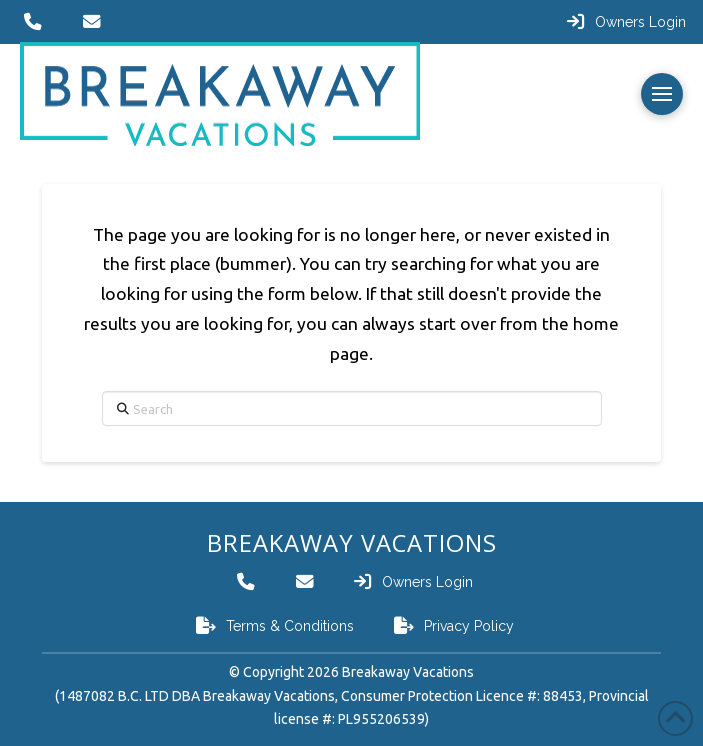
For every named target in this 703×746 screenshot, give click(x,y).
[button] (662, 94)
